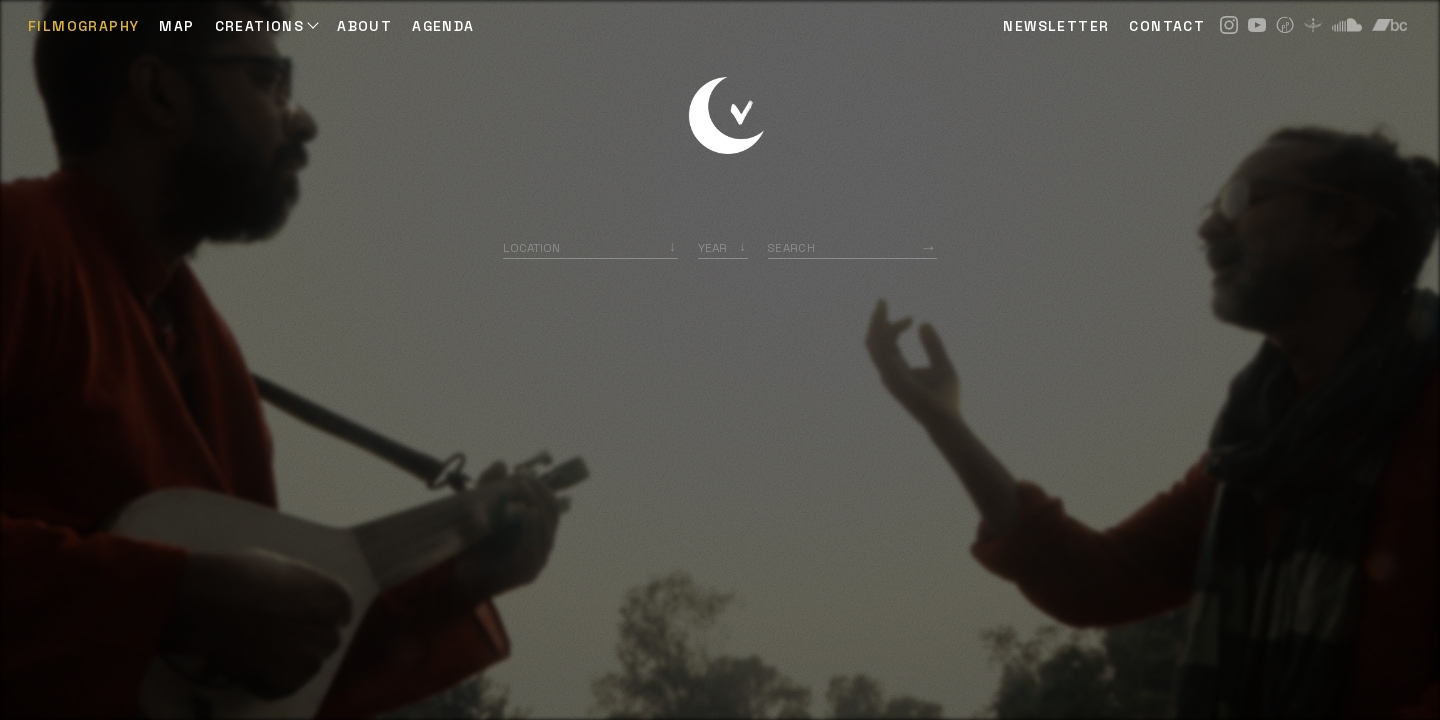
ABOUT (364, 26)
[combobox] (590, 247)
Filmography (83, 26)
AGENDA (443, 26)
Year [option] (712, 247)
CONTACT (1167, 26)
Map (176, 26)
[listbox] (723, 247)
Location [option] (531, 247)
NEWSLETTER (1056, 26)
